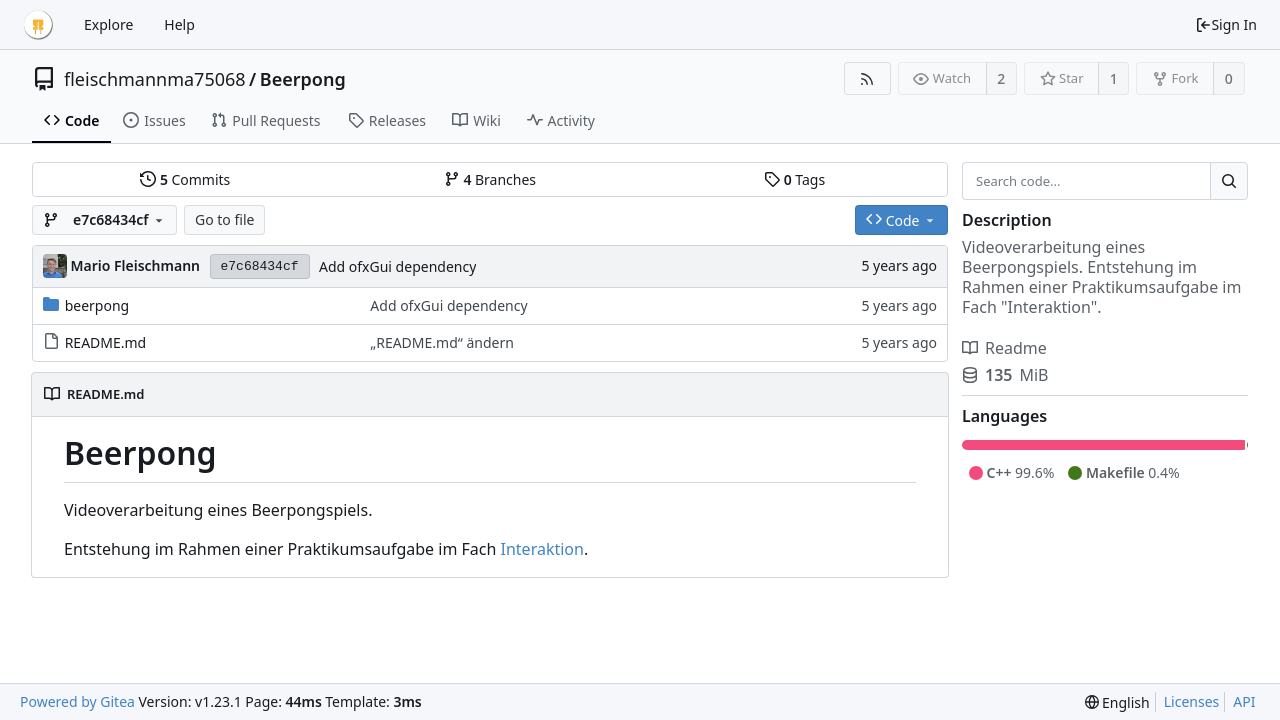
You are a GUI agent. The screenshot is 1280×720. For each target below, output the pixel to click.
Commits (185, 179)
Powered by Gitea (77, 701)
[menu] (1117, 702)
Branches (490, 179)
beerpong (97, 305)
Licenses (1192, 701)
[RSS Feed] (867, 78)
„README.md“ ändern (442, 342)
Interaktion (542, 549)
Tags (794, 179)
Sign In (1226, 24)
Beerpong (303, 79)
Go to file (224, 219)
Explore (108, 24)
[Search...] (1229, 181)
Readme (1004, 348)
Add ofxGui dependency (397, 266)
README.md (106, 342)
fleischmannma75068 (155, 79)
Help (179, 24)
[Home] (38, 25)
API (1244, 701)
